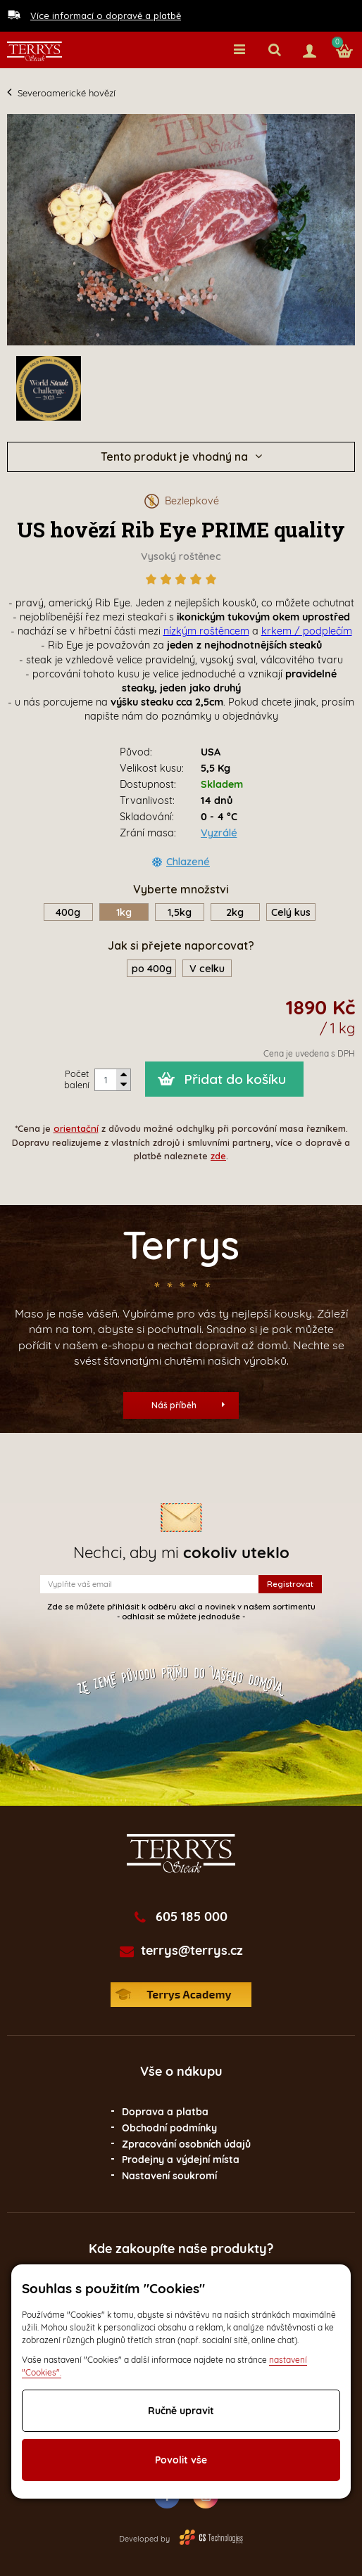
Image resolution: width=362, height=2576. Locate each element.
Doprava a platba (165, 2111)
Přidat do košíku (235, 1079)
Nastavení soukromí (169, 2175)
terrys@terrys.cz (192, 1950)
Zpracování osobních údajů (186, 2144)
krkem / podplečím (306, 631)
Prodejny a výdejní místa (180, 2159)
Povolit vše (181, 2460)
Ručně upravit (181, 2410)
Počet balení (76, 1079)
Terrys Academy (181, 1994)
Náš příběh (188, 1405)
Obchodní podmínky (169, 2128)
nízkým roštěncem (206, 631)
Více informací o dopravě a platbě (105, 15)
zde (218, 1155)
